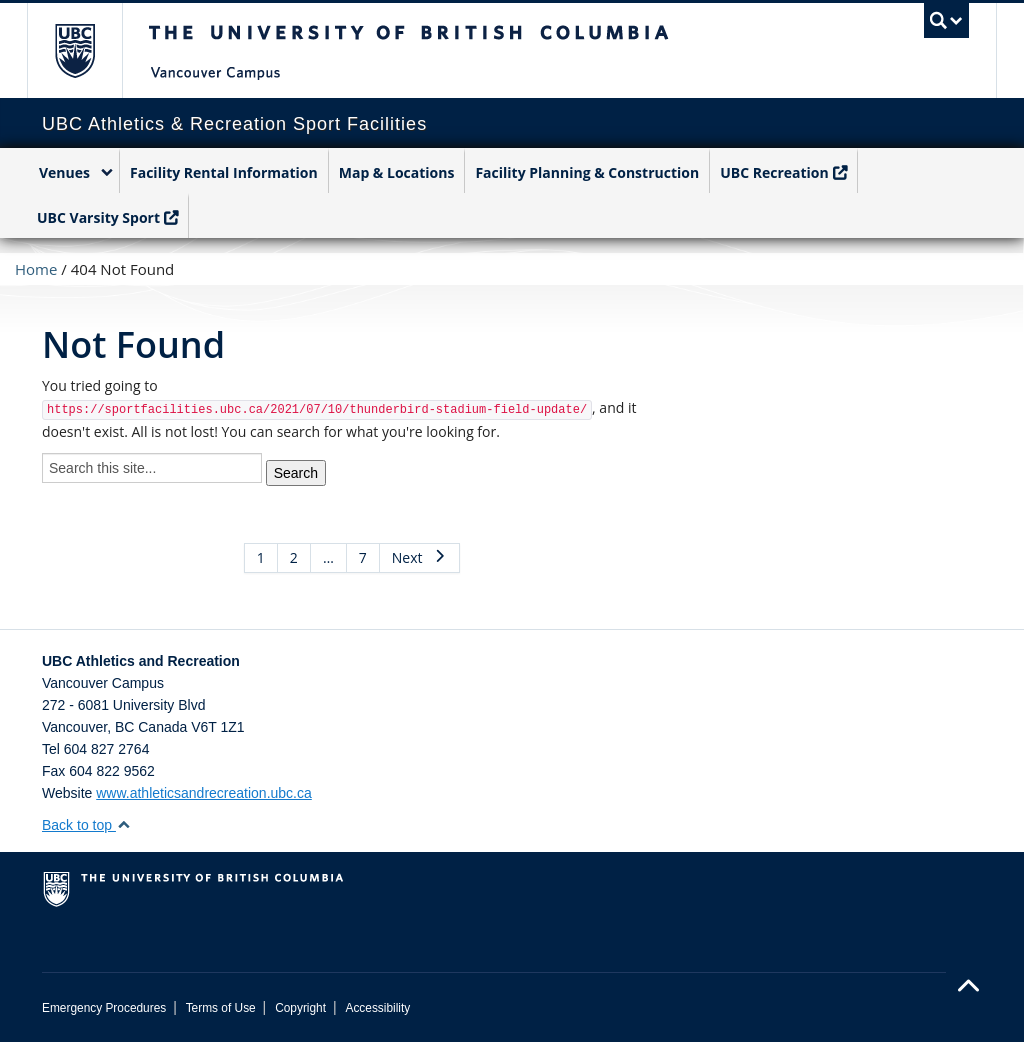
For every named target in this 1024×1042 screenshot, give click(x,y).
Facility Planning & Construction (587, 172)
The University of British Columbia (89, 50)
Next (419, 557)
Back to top (86, 825)
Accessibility (377, 1008)
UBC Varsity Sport (98, 217)
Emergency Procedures (104, 1008)
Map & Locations (397, 172)
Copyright (300, 1008)
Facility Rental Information (224, 172)
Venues (64, 172)
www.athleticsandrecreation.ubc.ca (204, 793)
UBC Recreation (774, 172)
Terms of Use (221, 1008)
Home (36, 269)
